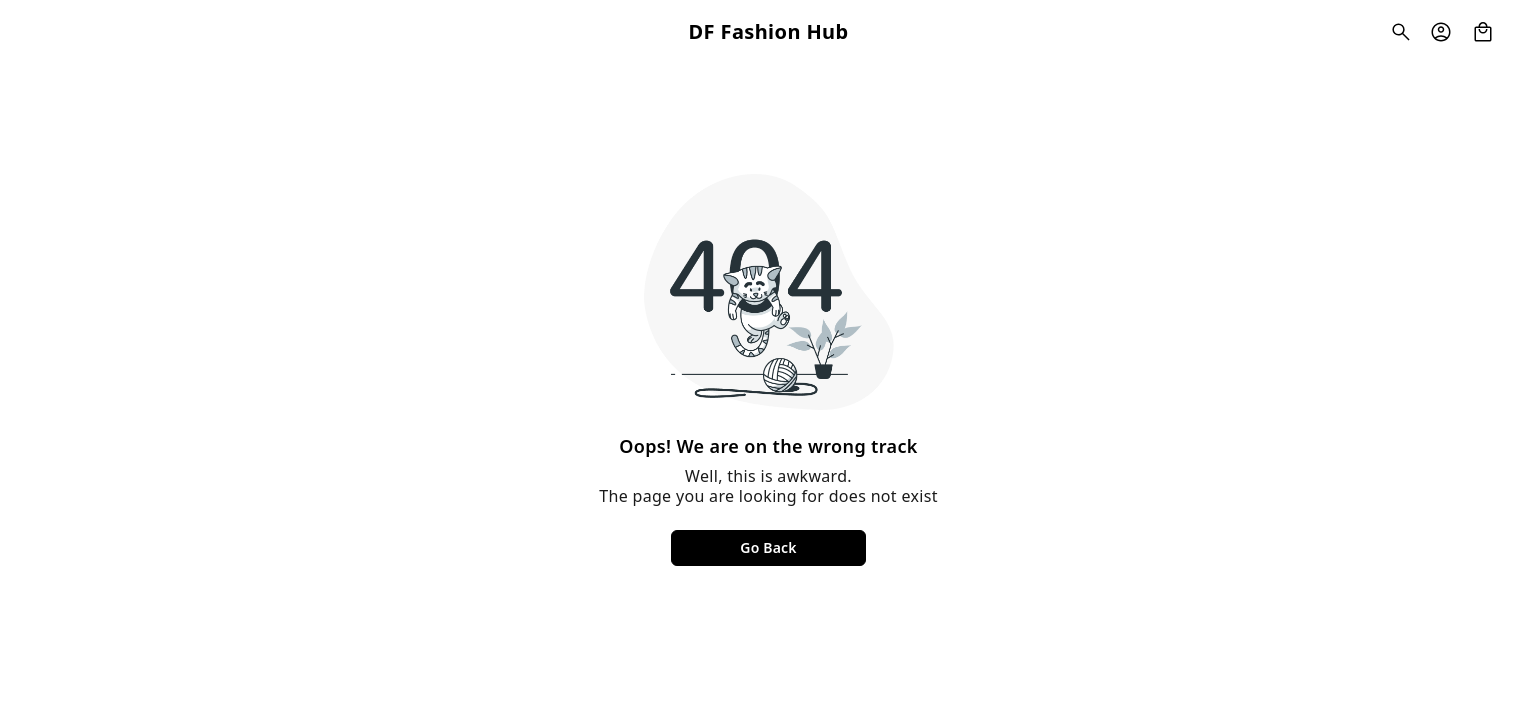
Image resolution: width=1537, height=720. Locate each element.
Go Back (768, 547)
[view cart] (1483, 32)
